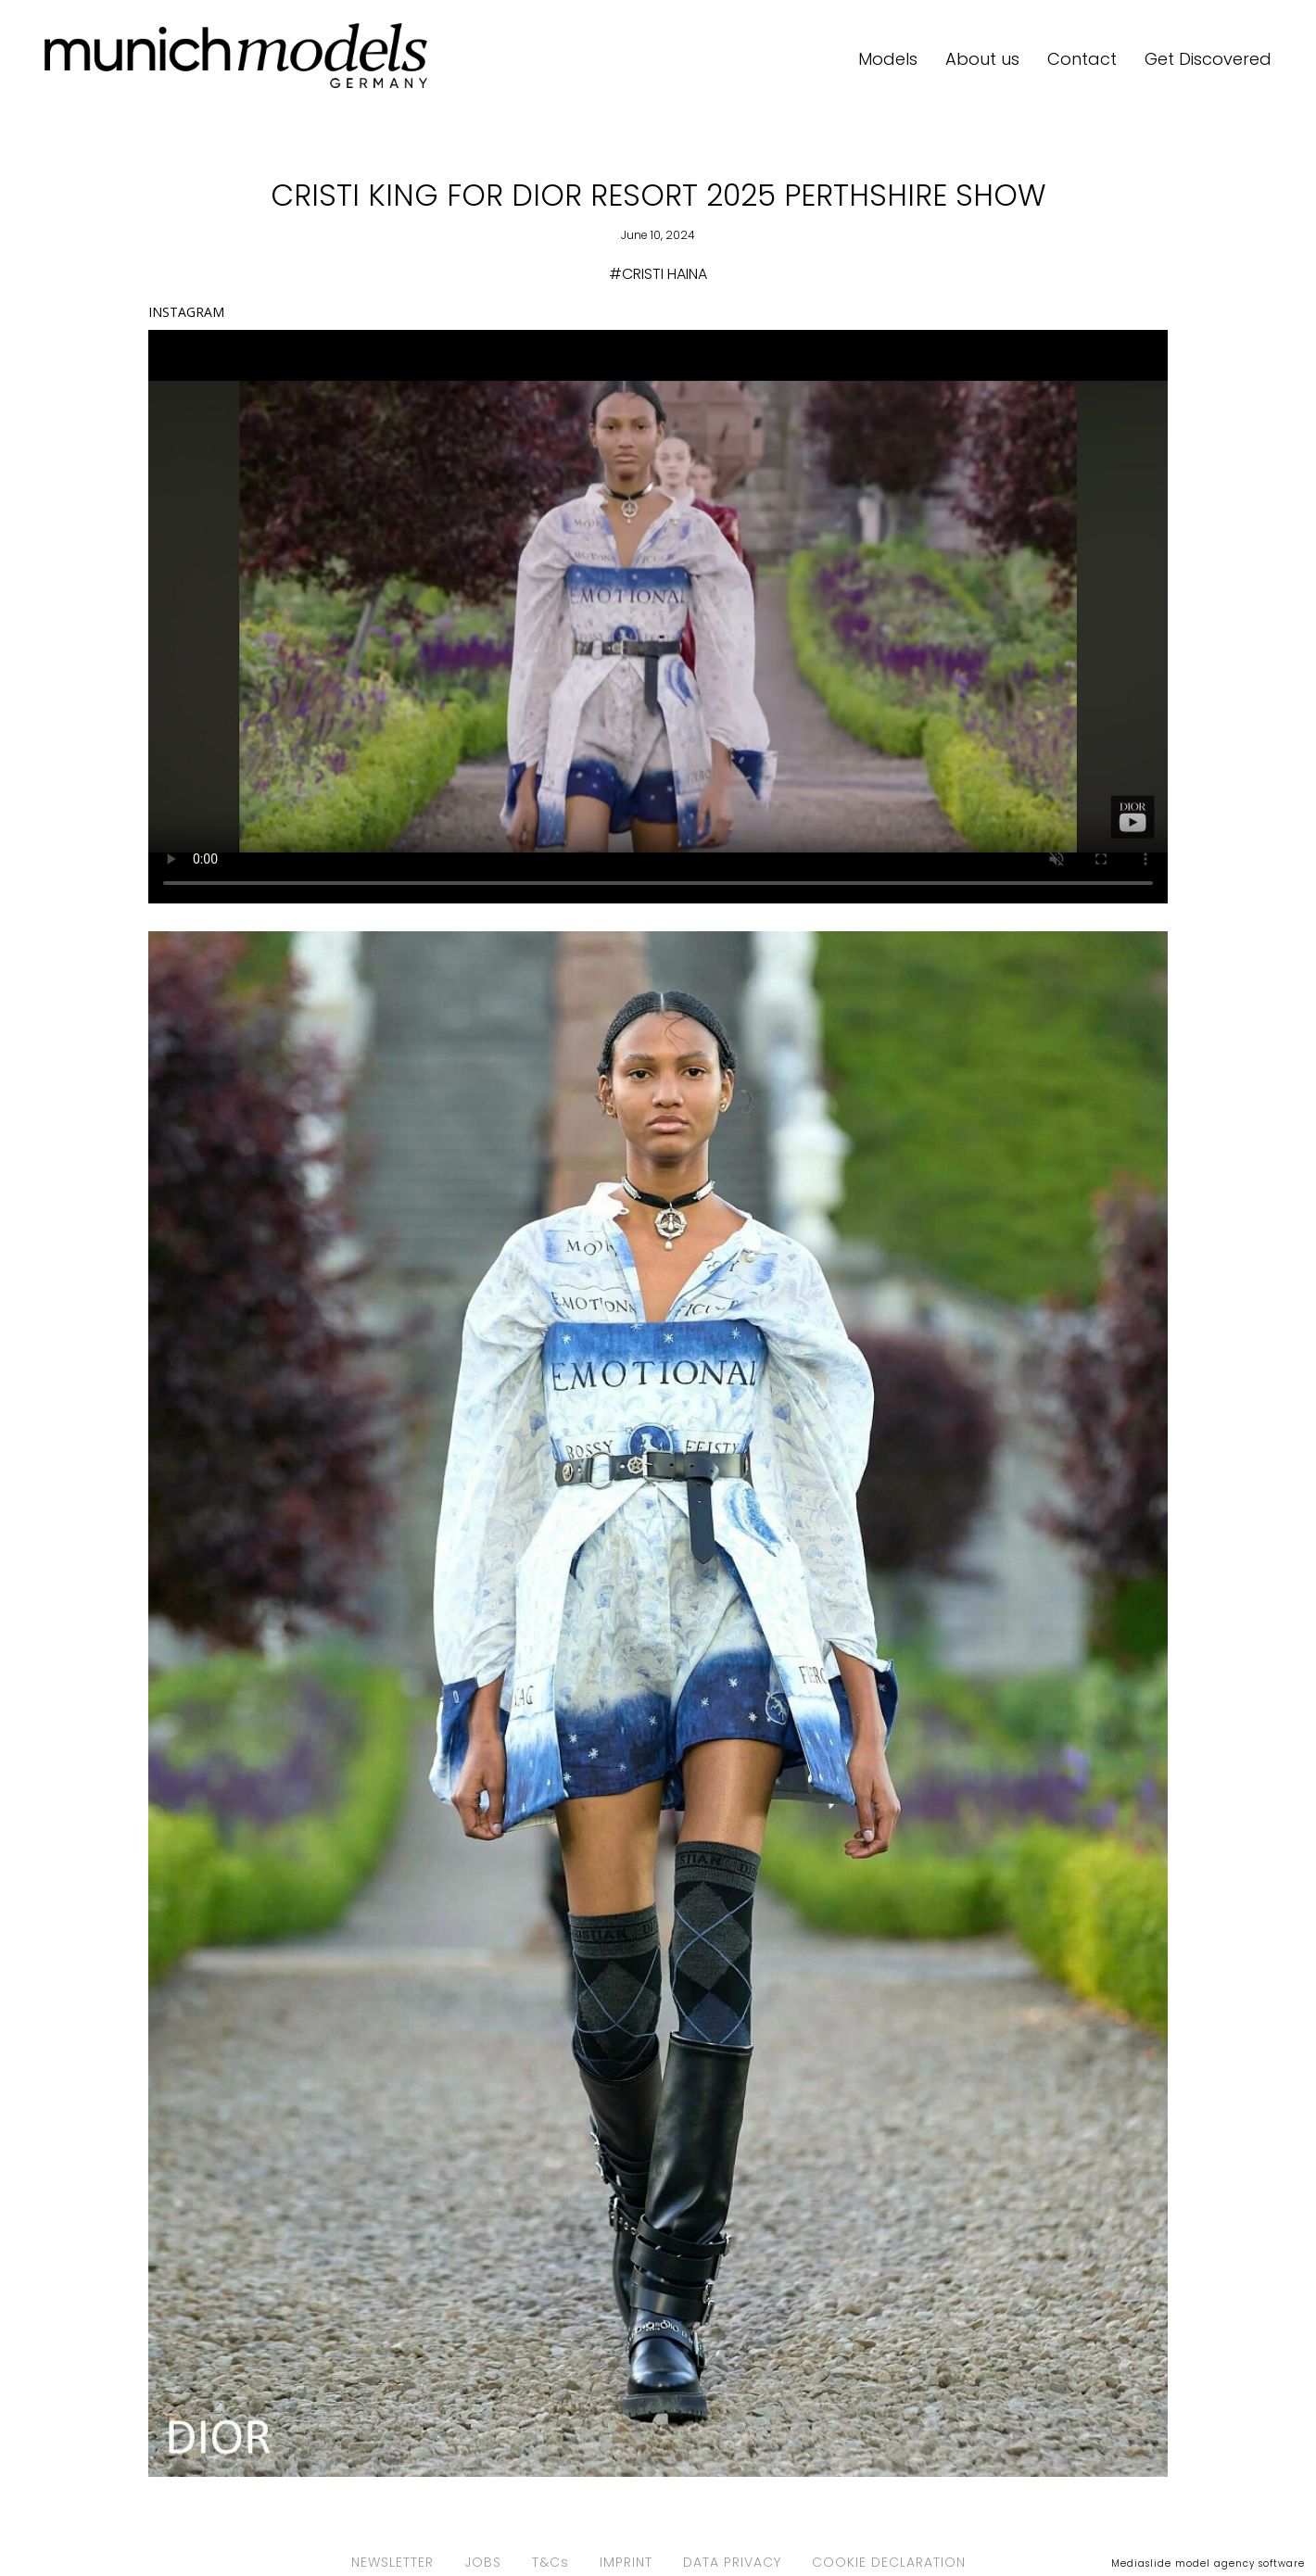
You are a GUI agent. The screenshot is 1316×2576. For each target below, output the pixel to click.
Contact (1082, 58)
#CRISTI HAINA (658, 273)
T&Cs (550, 2562)
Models (887, 58)
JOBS (482, 2562)
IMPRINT (626, 2562)
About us (982, 58)
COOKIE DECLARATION (889, 2562)
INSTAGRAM (186, 312)
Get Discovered (1208, 58)
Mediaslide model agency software (1208, 2563)
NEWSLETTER (392, 2562)
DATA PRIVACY (732, 2562)
